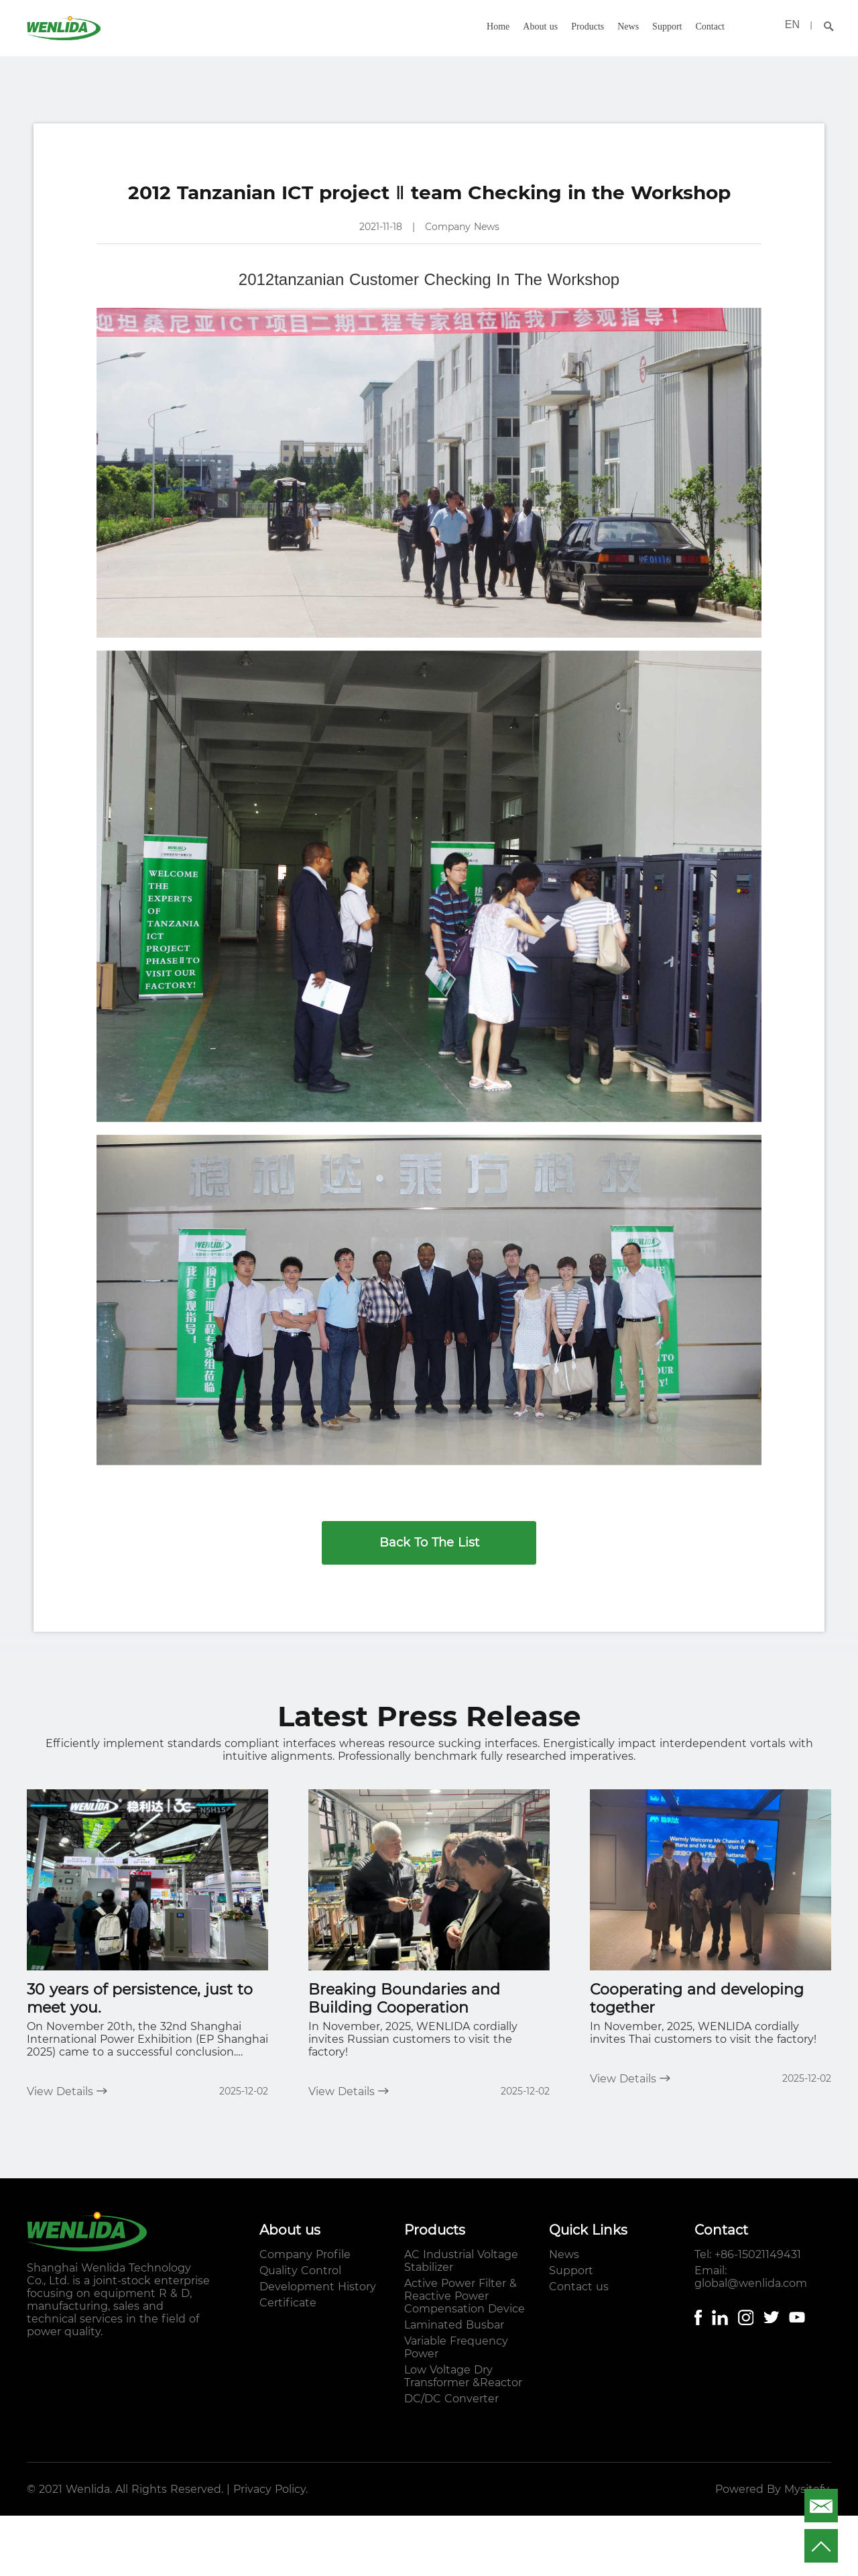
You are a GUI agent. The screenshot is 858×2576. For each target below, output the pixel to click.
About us (540, 26)
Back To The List (429, 1542)
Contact (710, 26)
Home (498, 26)
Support (667, 26)
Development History (317, 2286)
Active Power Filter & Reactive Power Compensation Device (464, 2296)
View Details (67, 2091)
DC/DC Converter (451, 2398)
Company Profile (305, 2254)
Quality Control (300, 2270)
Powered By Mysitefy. (773, 2489)
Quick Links (588, 2230)
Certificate (287, 2302)
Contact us (579, 2286)
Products (587, 26)
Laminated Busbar (454, 2324)
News (628, 26)
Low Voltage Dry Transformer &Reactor (463, 2376)
